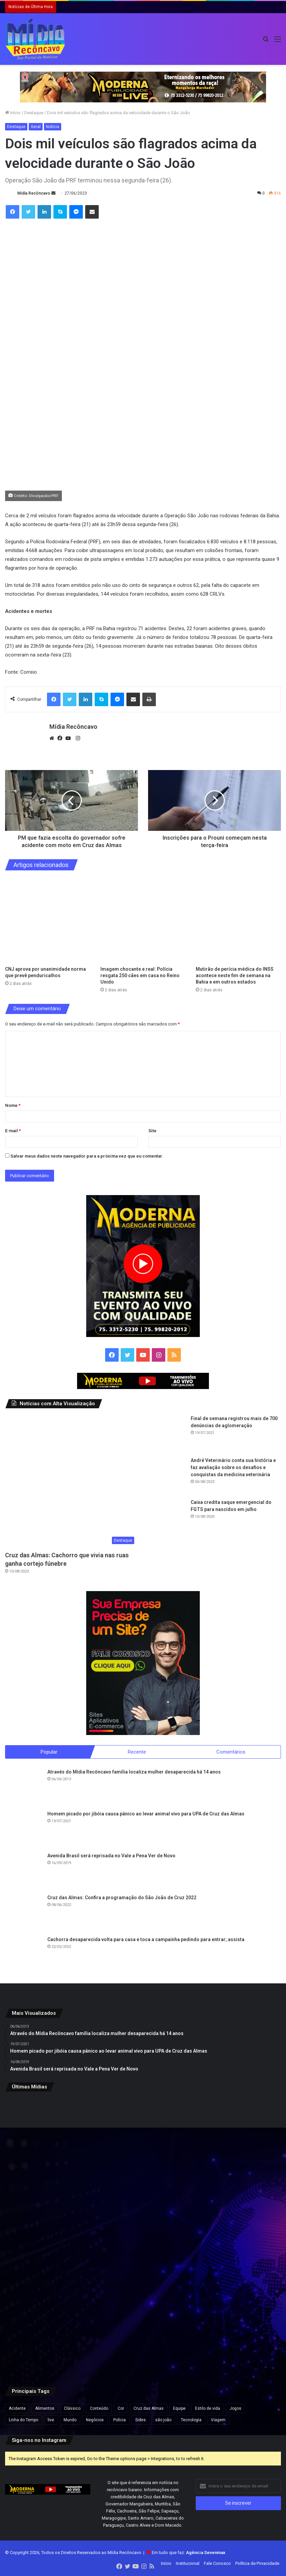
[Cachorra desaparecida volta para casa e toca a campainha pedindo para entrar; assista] (23, 1955)
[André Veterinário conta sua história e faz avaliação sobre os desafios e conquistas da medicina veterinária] (167, 1475)
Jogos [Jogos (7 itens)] (235, 2408)
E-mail (13, 1130)
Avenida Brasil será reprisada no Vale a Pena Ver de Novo (111, 1856)
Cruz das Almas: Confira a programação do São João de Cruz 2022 (121, 1898)
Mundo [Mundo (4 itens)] (70, 2420)
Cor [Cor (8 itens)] (121, 2408)
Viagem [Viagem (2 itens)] (218, 2420)
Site (152, 1130)
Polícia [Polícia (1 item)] (119, 2420)
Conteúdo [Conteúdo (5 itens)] (99, 2408)
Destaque (33, 112)
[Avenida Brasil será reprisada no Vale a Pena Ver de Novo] (23, 1871)
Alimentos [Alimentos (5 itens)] (44, 2408)
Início (13, 112)
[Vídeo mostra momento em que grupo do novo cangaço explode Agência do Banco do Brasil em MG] (236, 2329)
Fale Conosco (217, 2563)
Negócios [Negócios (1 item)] (95, 2420)
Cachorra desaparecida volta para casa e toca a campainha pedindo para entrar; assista (145, 1939)
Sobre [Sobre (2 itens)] (140, 2420)
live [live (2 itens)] (51, 2420)
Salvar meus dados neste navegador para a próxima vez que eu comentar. (86, 1156)
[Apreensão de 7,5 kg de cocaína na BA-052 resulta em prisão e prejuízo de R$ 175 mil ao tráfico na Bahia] (50, 2329)
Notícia (52, 126)
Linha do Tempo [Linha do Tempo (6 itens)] (23, 2420)
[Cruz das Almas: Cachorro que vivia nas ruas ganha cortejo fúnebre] (71, 1481)
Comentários (230, 1752)
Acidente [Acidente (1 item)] (17, 2408)
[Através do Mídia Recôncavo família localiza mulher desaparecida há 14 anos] (23, 1787)
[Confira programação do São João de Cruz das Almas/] (50, 2236)
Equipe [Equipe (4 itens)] (179, 2408)
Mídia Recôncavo (33, 193)
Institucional (187, 2563)
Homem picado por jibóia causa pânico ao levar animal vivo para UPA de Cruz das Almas (145, 1814)
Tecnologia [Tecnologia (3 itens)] (191, 2420)
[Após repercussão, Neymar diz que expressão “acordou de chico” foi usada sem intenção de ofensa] (143, 2329)
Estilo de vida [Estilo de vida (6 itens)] (207, 2408)
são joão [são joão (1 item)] (163, 2420)
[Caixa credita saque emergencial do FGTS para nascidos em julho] (167, 1517)
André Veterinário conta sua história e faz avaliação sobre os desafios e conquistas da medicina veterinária (233, 1467)
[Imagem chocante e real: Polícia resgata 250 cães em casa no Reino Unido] (143, 920)
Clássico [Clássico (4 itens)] (72, 2408)
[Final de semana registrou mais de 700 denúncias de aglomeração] (167, 1433)
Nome (13, 1105)
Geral (36, 126)
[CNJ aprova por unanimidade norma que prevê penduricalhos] (47, 920)
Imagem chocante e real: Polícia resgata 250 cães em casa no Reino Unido (140, 975)
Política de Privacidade (257, 2563)
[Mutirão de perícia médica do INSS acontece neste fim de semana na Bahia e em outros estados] (238, 920)
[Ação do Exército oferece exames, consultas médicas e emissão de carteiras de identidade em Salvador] (236, 2236)
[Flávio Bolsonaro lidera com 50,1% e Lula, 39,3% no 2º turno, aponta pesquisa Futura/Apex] (143, 2236)
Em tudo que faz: (188, 2552)
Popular (49, 1752)
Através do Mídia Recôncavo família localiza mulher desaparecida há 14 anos (134, 1772)
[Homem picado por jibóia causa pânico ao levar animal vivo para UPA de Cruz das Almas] (23, 1829)
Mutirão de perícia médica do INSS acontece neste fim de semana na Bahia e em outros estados (234, 975)
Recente (137, 1752)
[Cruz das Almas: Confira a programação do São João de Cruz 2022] (23, 1913)
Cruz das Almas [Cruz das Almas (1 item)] (149, 2408)
